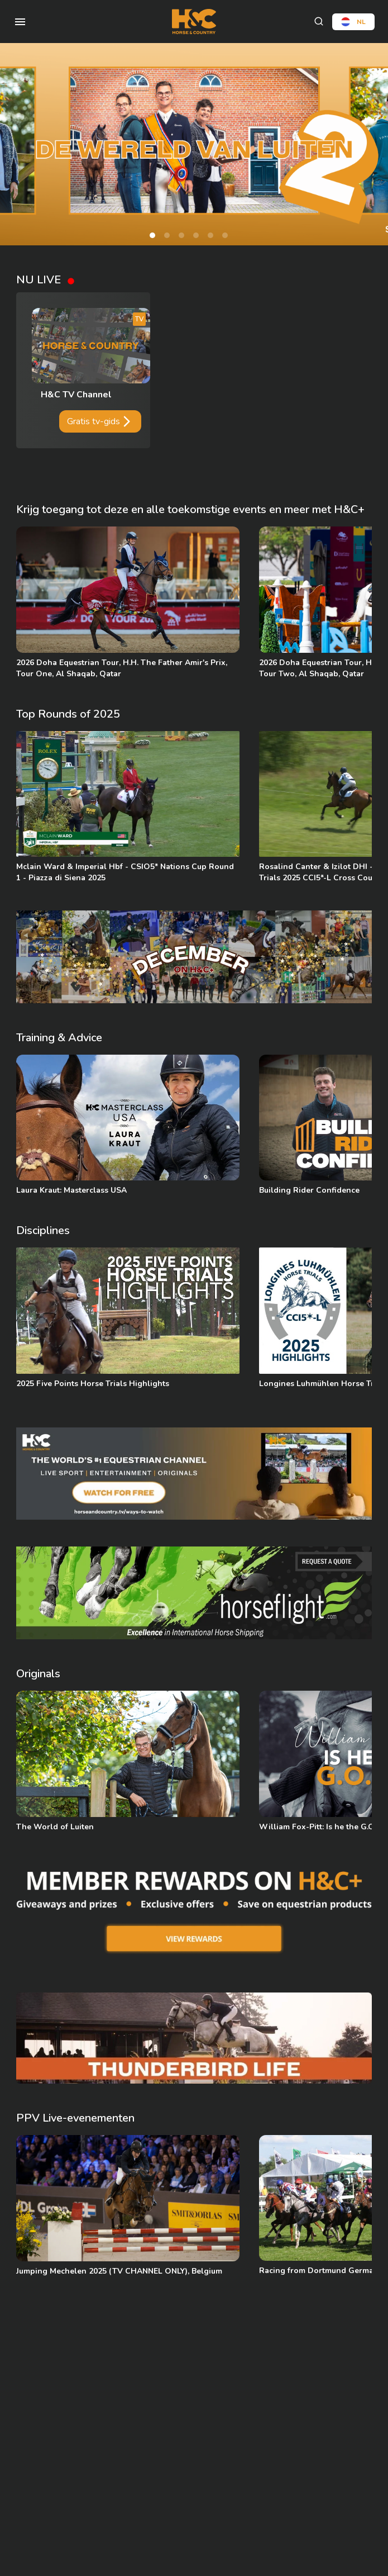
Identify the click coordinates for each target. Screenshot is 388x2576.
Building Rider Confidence (309, 1190)
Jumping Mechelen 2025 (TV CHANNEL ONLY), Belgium (119, 2271)
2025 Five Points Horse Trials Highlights (92, 1383)
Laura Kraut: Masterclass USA (71, 1190)
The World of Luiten (55, 1826)
